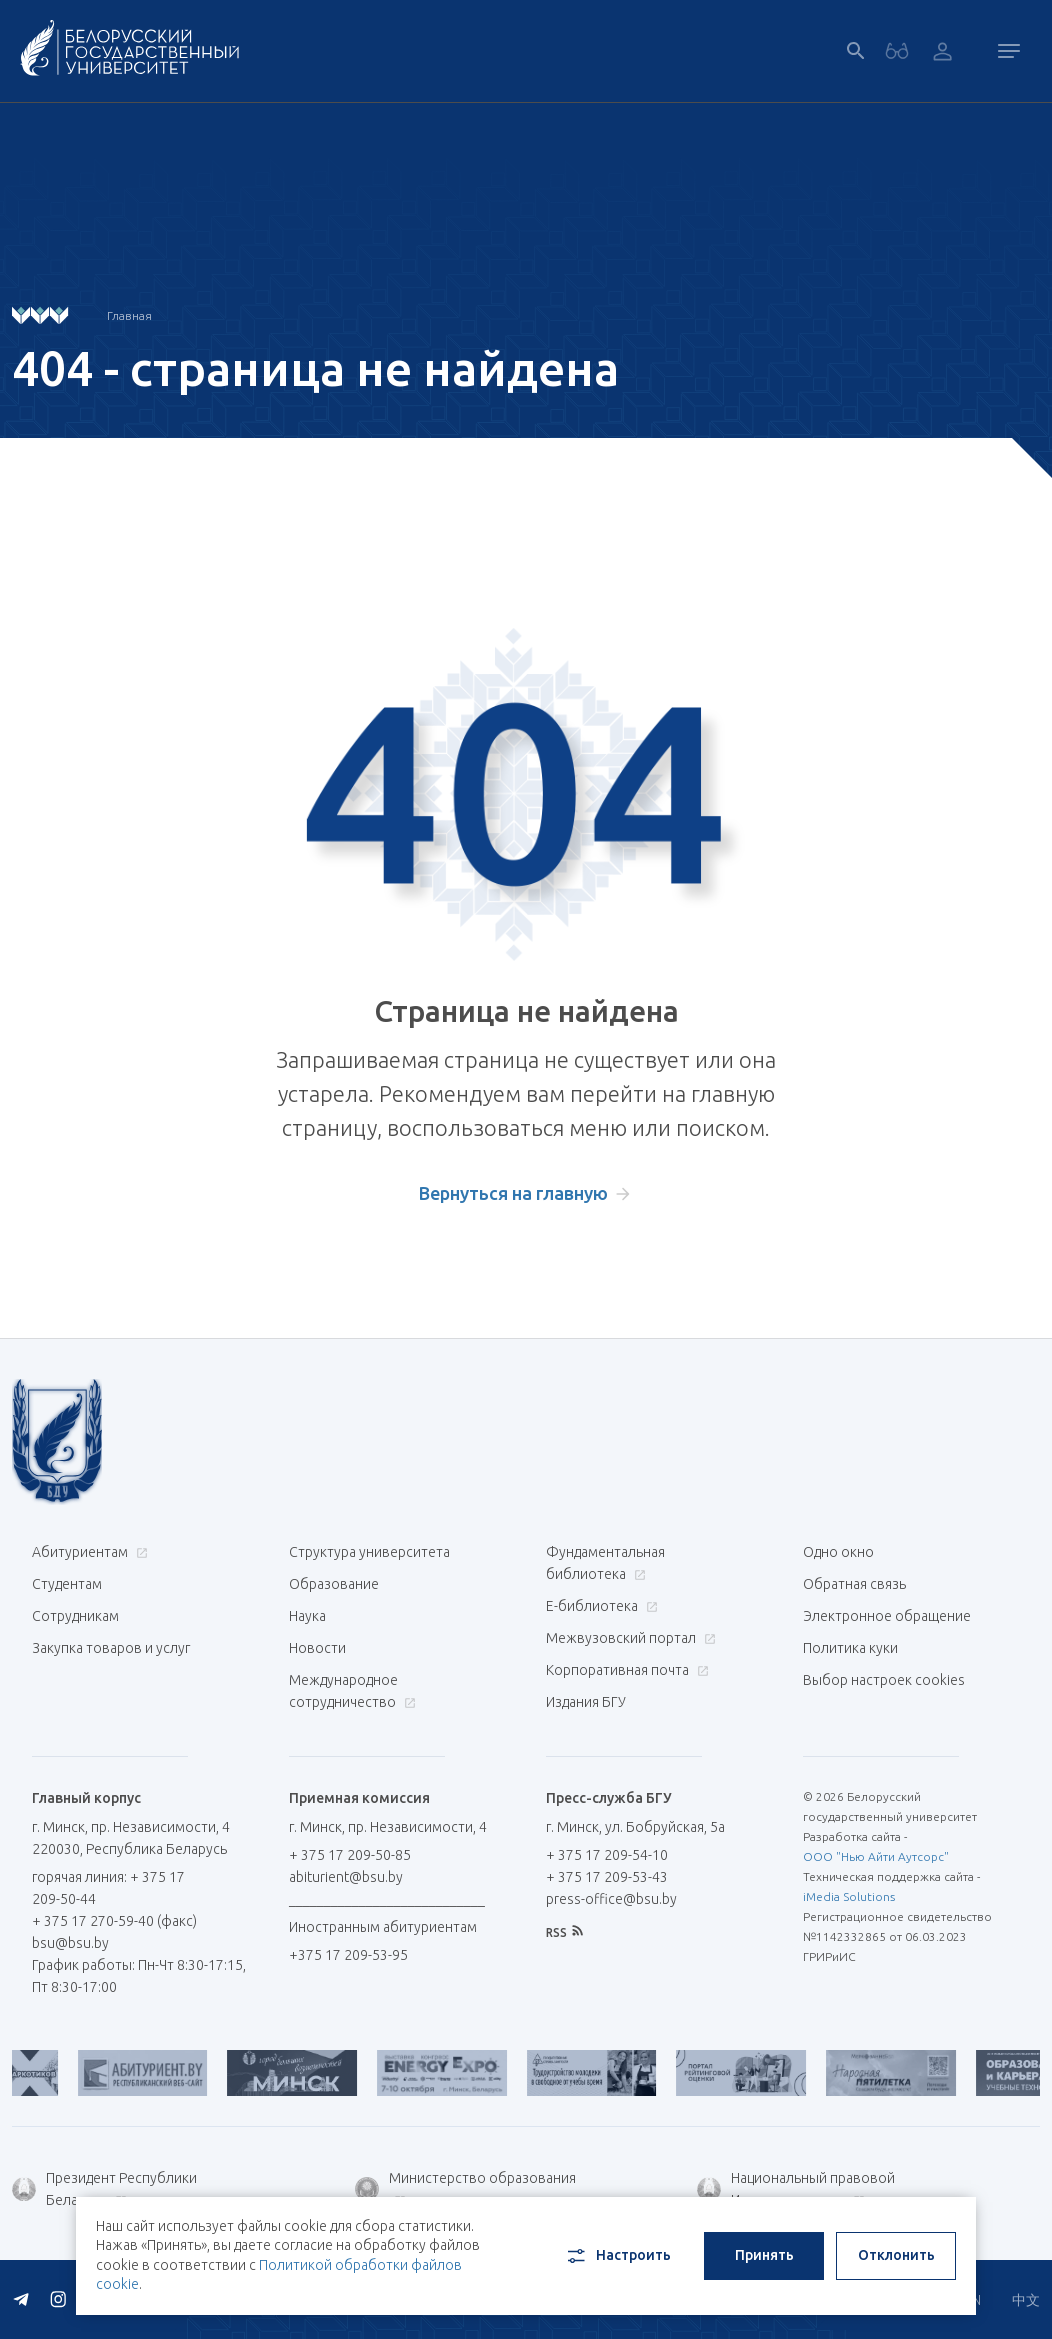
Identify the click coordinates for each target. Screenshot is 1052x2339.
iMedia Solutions (849, 1896)
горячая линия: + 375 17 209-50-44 (108, 1888)
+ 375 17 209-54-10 (607, 1855)
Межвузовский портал (628, 1638)
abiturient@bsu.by (346, 1877)
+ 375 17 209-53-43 (607, 1877)
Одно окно (838, 1552)
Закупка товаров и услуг (111, 1648)
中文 (1026, 2300)
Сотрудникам (75, 1616)
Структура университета (369, 1552)
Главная (129, 315)
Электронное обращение (887, 1616)
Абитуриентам (87, 1552)
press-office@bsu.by (611, 1899)
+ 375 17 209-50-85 (350, 1855)
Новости (317, 1648)
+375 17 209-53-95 (348, 1955)
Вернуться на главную (513, 1193)
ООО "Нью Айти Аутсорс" (876, 1856)
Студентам (67, 1584)
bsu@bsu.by (70, 1943)
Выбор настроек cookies (884, 1680)
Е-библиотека (599, 1606)
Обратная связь (854, 1584)
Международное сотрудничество (352, 1691)
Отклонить (896, 2255)
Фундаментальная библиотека (605, 1563)
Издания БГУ (586, 1702)
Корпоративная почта (625, 1670)
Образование (334, 1584)
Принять (764, 2255)
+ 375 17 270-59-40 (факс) (114, 1921)
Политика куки (850, 1648)
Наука (307, 1616)
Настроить (617, 2256)
